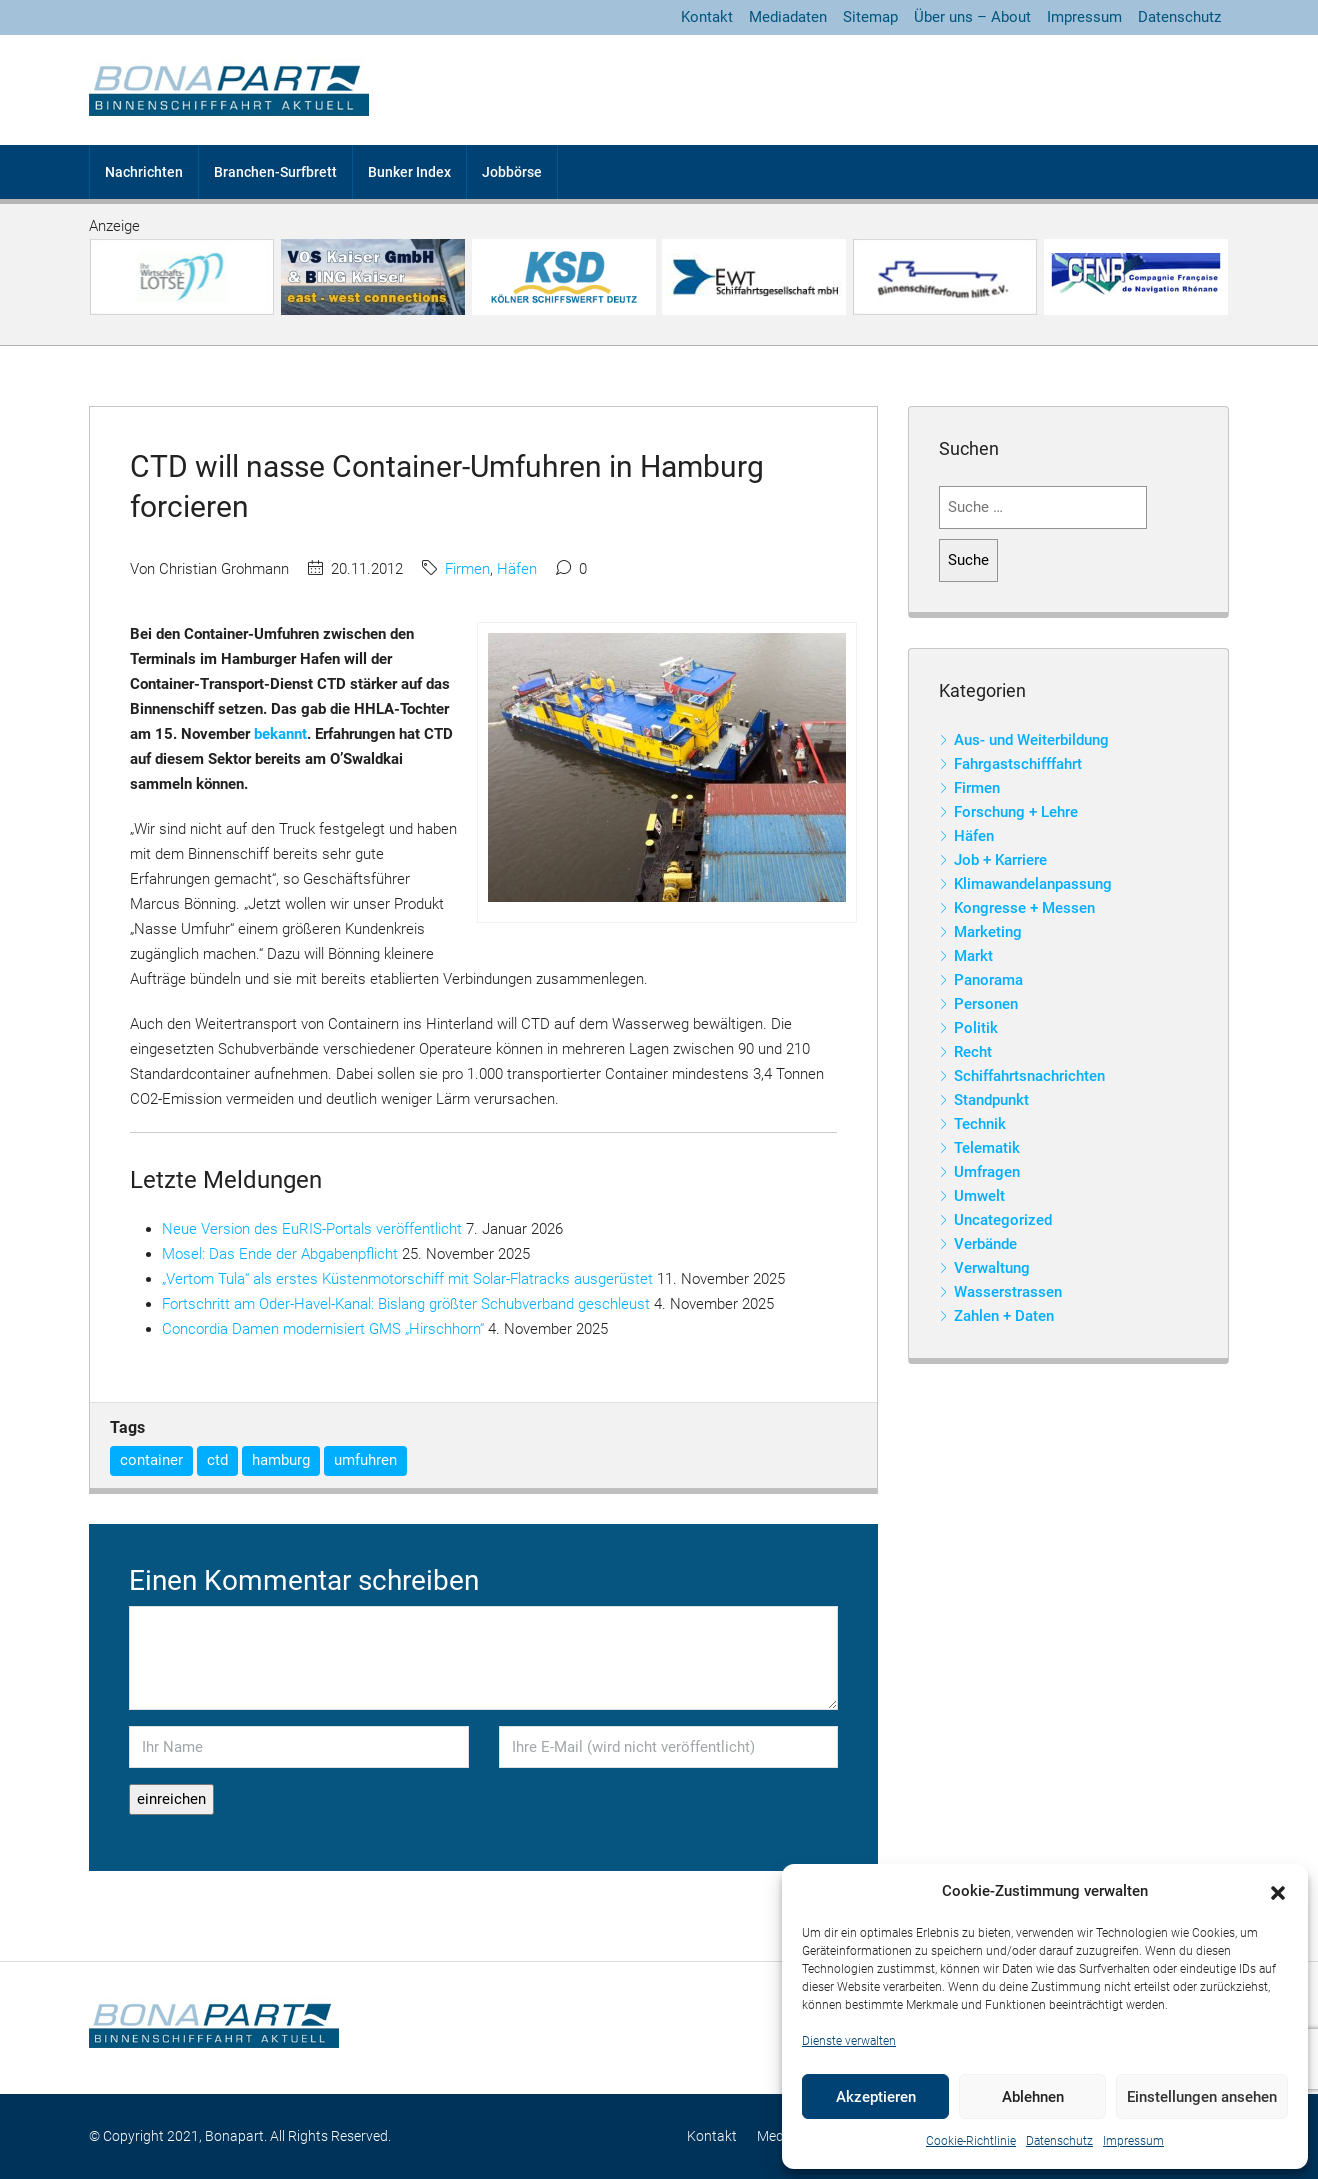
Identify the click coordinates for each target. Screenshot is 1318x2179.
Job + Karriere (1000, 860)
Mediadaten (788, 17)
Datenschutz (1059, 2141)
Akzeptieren (876, 2097)
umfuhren (365, 1460)
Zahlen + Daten (1004, 1316)
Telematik (987, 1148)
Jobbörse (512, 172)
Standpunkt (991, 1100)
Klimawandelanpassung (1033, 884)
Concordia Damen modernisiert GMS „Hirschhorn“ (323, 1329)
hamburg (281, 1460)
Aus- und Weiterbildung (1031, 740)
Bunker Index (409, 172)
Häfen (517, 569)
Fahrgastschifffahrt (1018, 764)
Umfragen (987, 1172)
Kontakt (707, 17)
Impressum (1133, 2141)
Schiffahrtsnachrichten (1029, 1076)
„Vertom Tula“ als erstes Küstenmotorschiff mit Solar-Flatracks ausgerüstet (407, 1279)
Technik (980, 1124)
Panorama (988, 980)
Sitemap (870, 17)
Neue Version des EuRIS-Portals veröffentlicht (312, 1229)
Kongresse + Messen (1024, 908)
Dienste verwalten (849, 2041)
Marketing (988, 932)
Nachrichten (144, 172)
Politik (976, 1028)
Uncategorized (1003, 1220)
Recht (973, 1052)
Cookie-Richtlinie (971, 2141)
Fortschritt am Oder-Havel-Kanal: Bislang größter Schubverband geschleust (406, 1304)
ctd (217, 1460)
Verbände (985, 1244)
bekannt (280, 734)
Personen (986, 1004)
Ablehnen (1033, 2097)
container (151, 1460)
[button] (1278, 1892)
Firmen (467, 569)
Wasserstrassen (1008, 1292)
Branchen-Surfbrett (275, 172)
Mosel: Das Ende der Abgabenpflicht (280, 1254)
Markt (973, 956)
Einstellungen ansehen (1202, 2097)
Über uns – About (972, 17)
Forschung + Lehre (1016, 812)
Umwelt (979, 1196)
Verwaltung (992, 1268)
